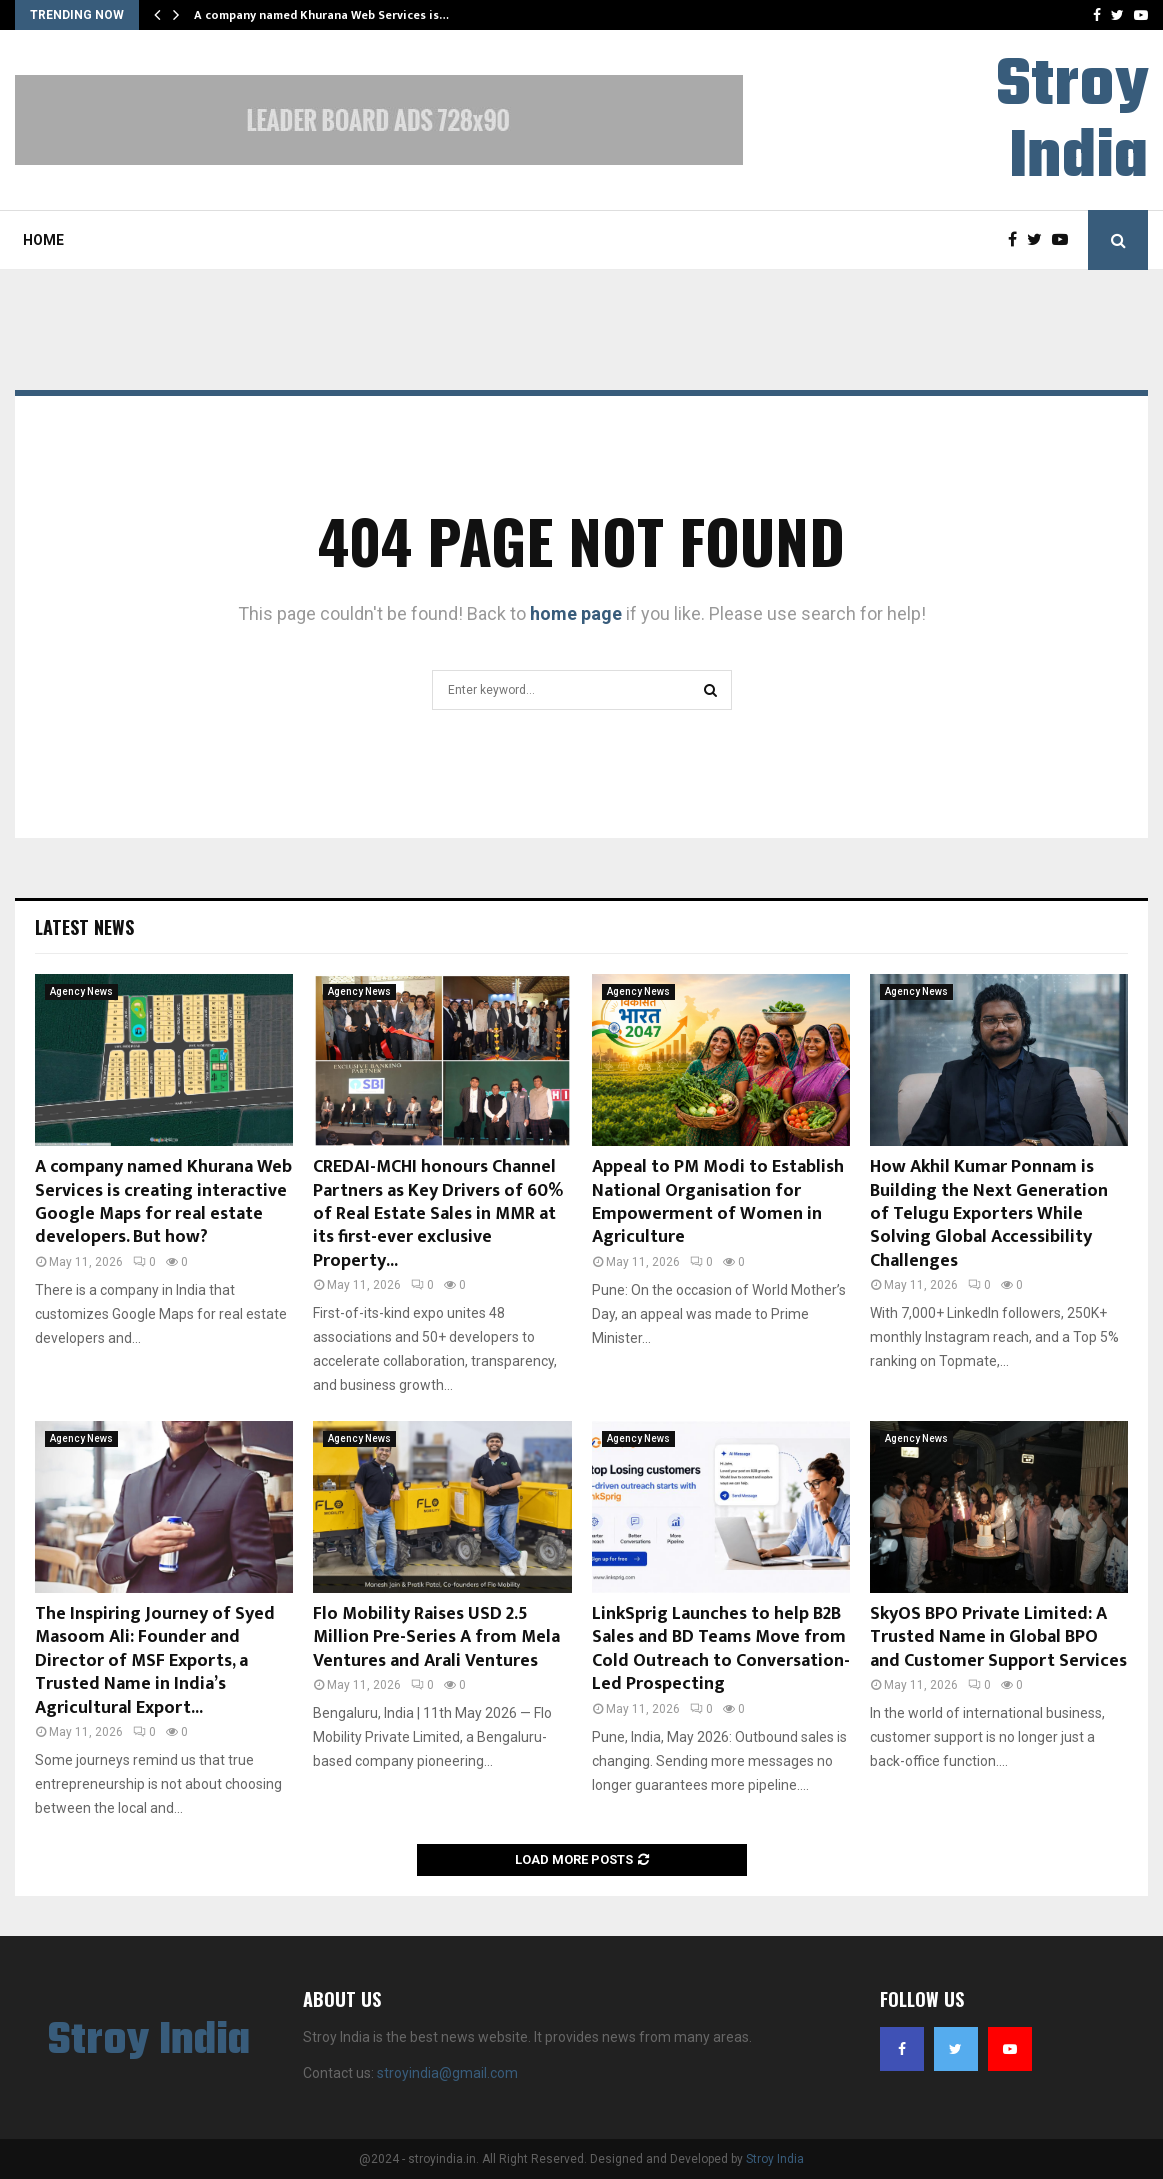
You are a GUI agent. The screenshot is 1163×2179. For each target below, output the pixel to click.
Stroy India (1072, 123)
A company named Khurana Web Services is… (321, 15)
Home (43, 240)
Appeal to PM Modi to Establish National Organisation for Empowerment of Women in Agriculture (718, 1202)
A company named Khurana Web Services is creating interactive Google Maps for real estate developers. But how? (163, 1202)
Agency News (81, 991)
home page (576, 613)
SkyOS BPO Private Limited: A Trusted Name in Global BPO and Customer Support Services (998, 1637)
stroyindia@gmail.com (447, 2073)
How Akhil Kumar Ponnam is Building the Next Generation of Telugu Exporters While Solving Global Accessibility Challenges (989, 1214)
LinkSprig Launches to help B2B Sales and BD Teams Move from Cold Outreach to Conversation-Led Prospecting (721, 1649)
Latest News (84, 927)
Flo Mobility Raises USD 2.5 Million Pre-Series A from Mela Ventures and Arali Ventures (436, 1637)
